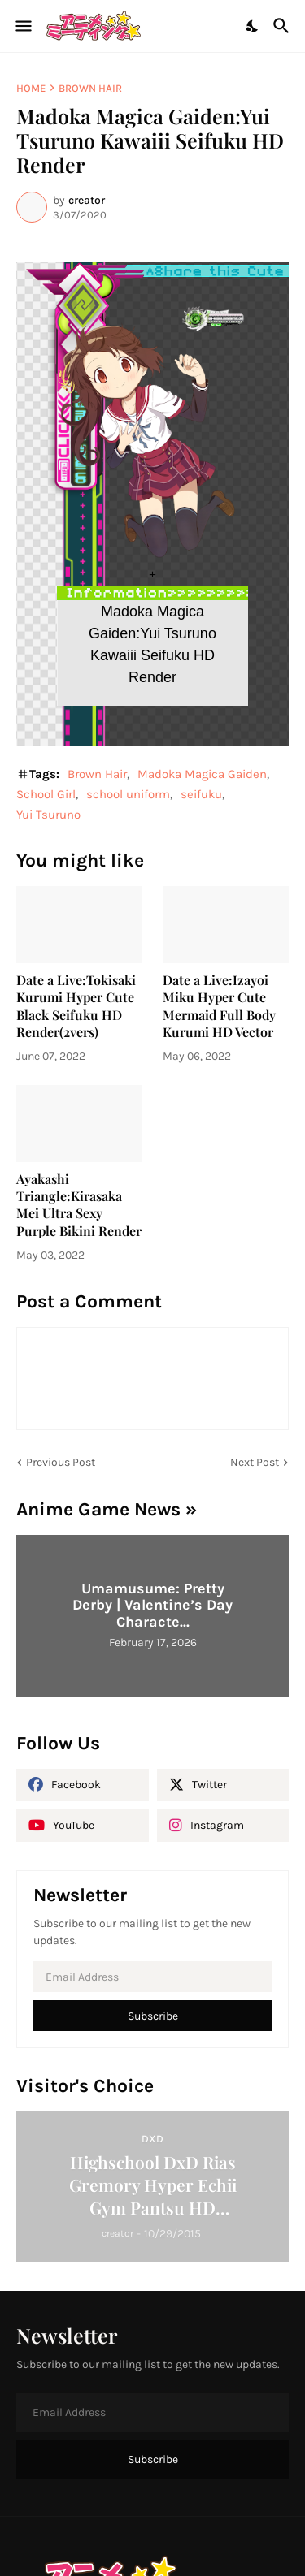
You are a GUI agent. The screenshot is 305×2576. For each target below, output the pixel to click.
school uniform (128, 794)
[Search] (283, 26)
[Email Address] (152, 1976)
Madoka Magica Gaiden (202, 774)
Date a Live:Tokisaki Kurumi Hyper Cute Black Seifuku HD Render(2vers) (76, 1005)
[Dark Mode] (253, 26)
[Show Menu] (22, 26)
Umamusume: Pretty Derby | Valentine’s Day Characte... (152, 1605)
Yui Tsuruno (48, 814)
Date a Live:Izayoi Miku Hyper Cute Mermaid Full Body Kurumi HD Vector (219, 1005)
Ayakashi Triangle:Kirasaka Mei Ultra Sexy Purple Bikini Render (79, 1204)
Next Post (254, 1462)
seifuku (201, 794)
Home (31, 88)
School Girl (46, 794)
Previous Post (60, 1462)
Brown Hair (90, 88)
